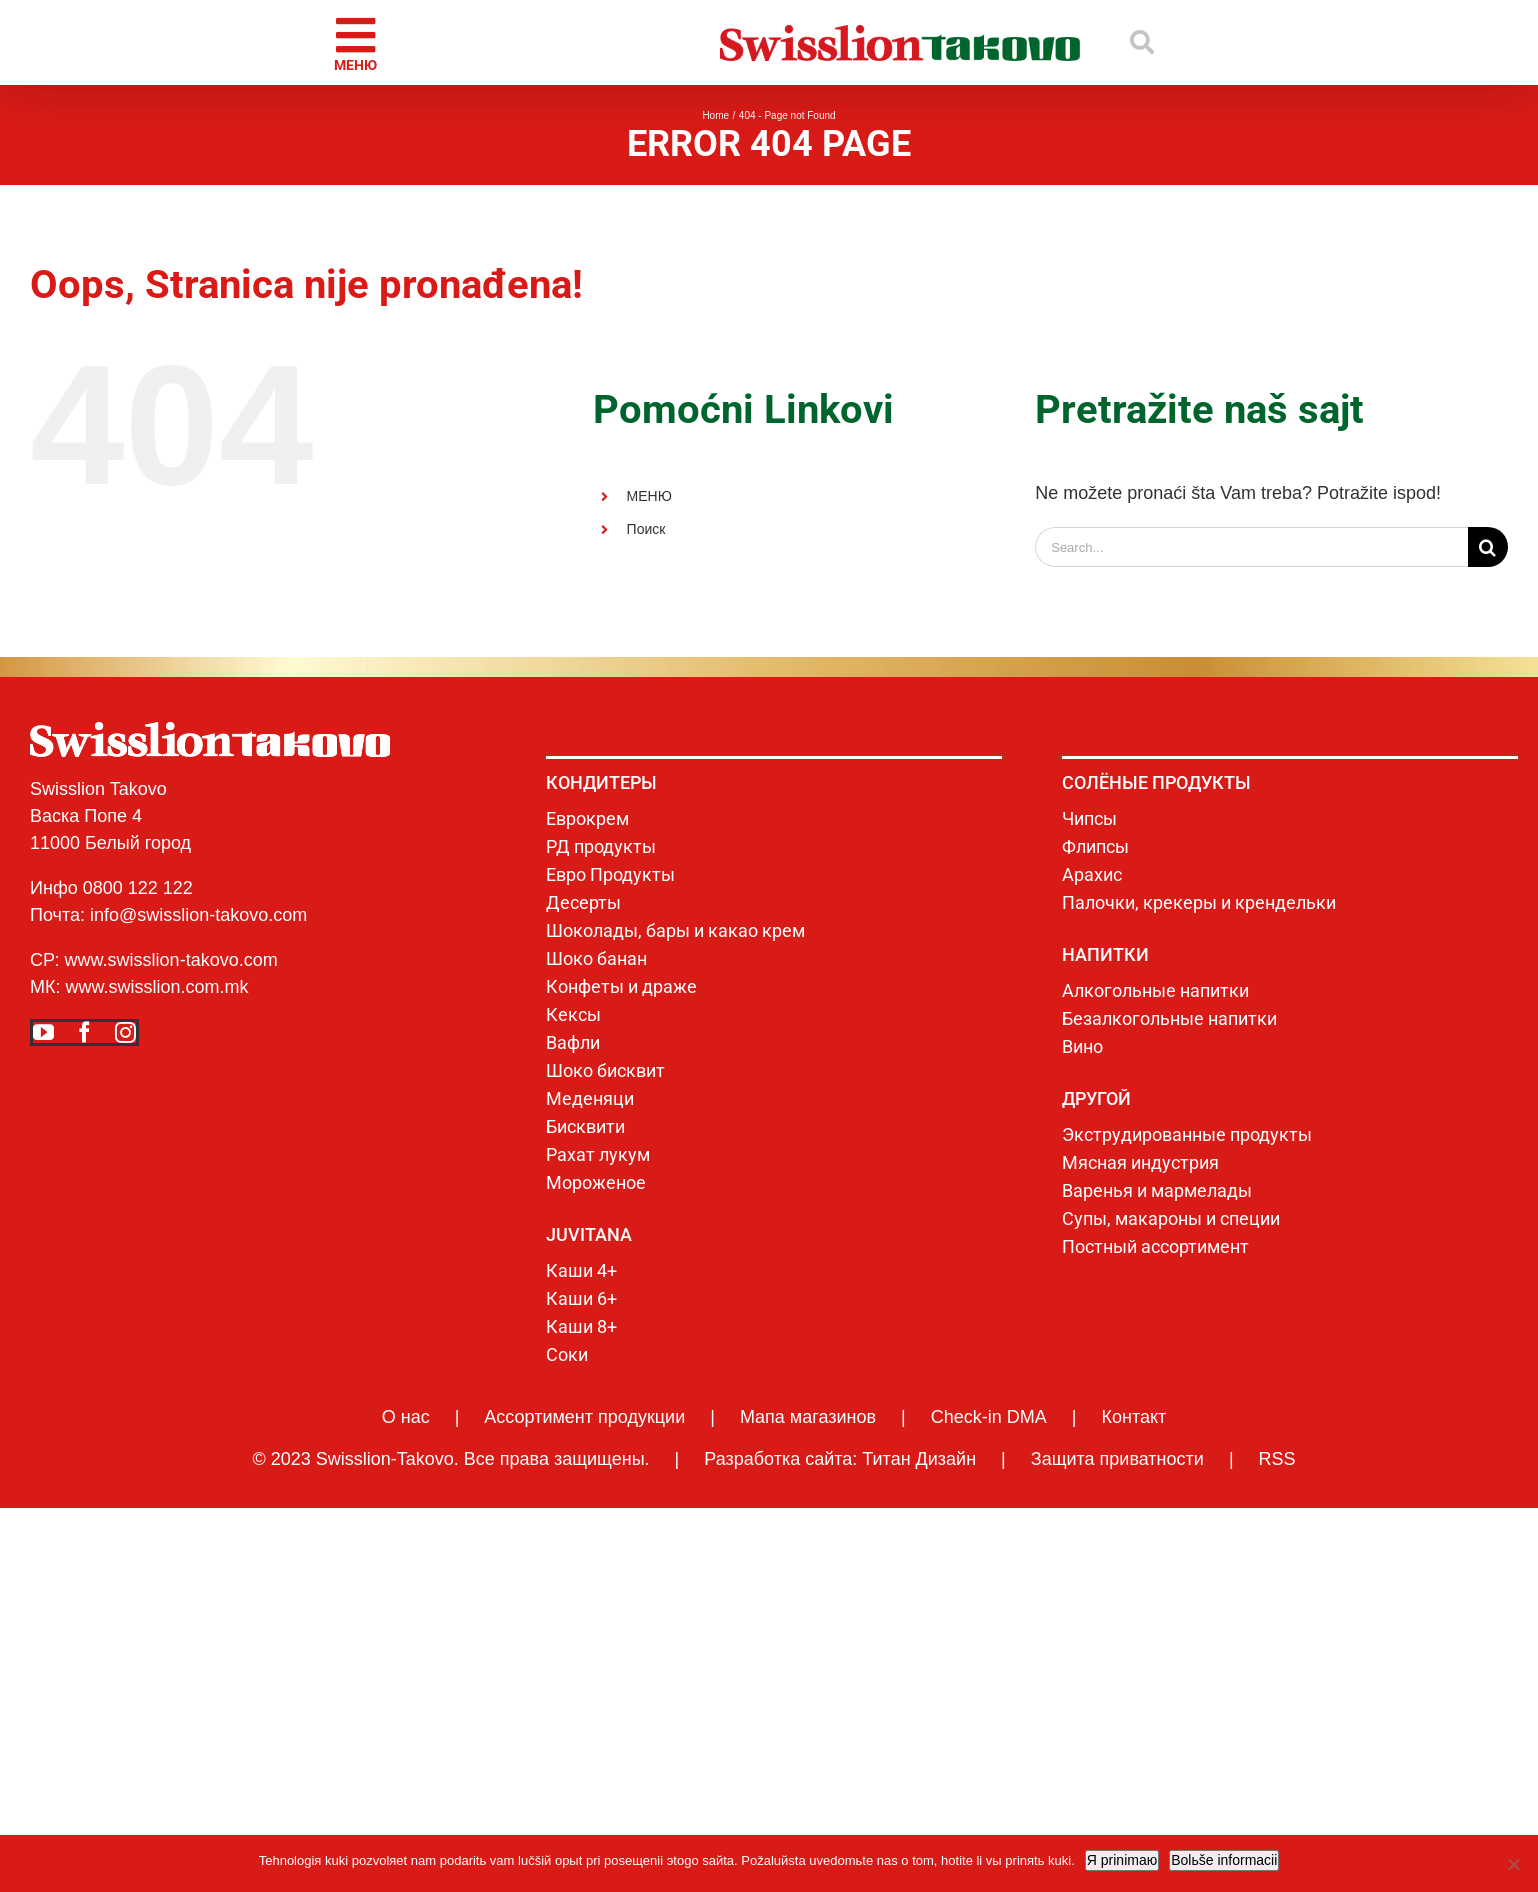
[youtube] (43, 1032)
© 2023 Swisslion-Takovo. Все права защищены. (450, 1459)
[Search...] (1251, 547)
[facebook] (84, 1032)
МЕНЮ (649, 496)
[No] (1513, 1864)
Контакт (1133, 1417)
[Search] (1488, 547)
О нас (406, 1417)
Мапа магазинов (808, 1417)
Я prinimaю (1122, 1860)
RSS (1277, 1459)
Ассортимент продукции (584, 1417)
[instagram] (125, 1032)
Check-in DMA (989, 1417)
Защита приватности (1117, 1459)
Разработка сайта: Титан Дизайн (840, 1459)
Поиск (646, 529)
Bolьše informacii (1224, 1860)
